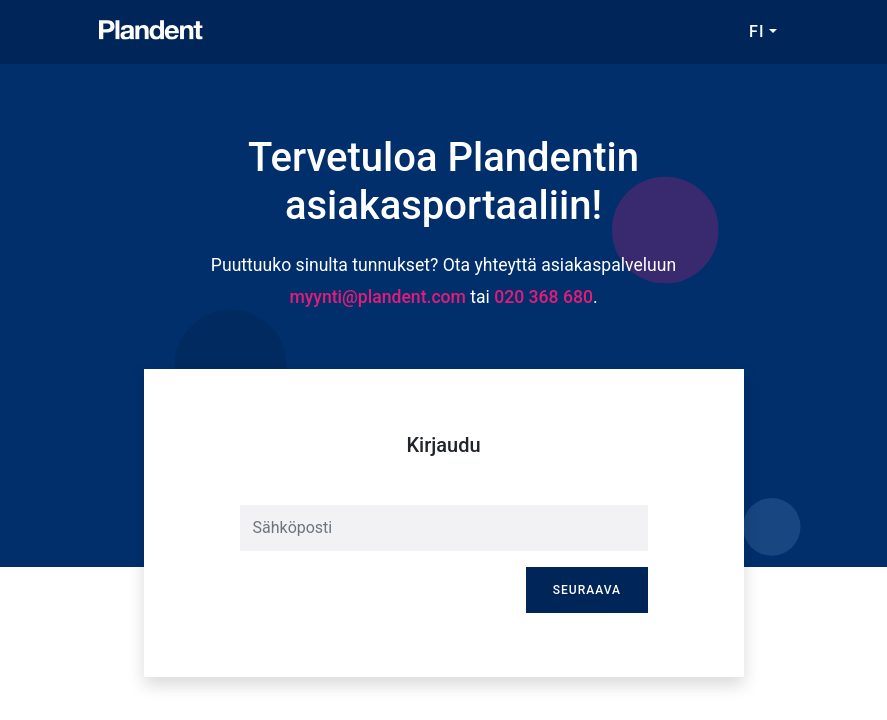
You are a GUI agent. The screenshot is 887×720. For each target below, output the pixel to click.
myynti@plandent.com (377, 297)
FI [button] (756, 31)
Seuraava (587, 590)
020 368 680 (543, 297)
